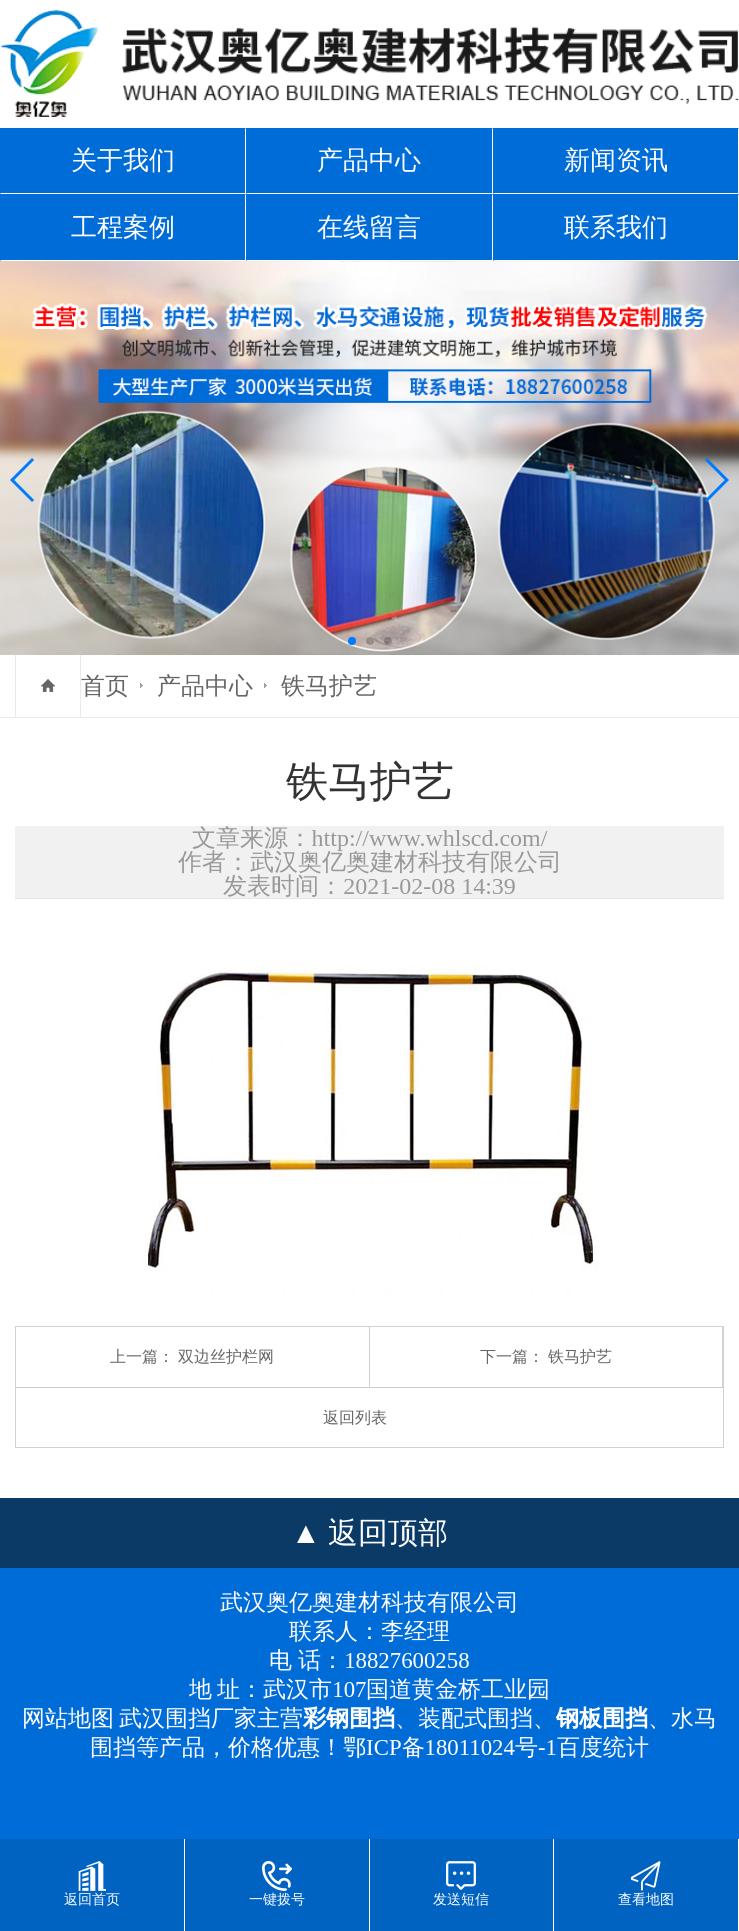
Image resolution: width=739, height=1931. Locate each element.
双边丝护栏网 (226, 1356)
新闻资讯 (616, 160)
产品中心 (369, 160)
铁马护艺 (329, 686)
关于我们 (123, 160)
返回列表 (355, 1417)
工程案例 (123, 227)
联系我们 (616, 227)
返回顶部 (388, 1532)
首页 (105, 686)
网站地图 (68, 1718)
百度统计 (603, 1747)
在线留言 (369, 227)
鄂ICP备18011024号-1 (450, 1747)
